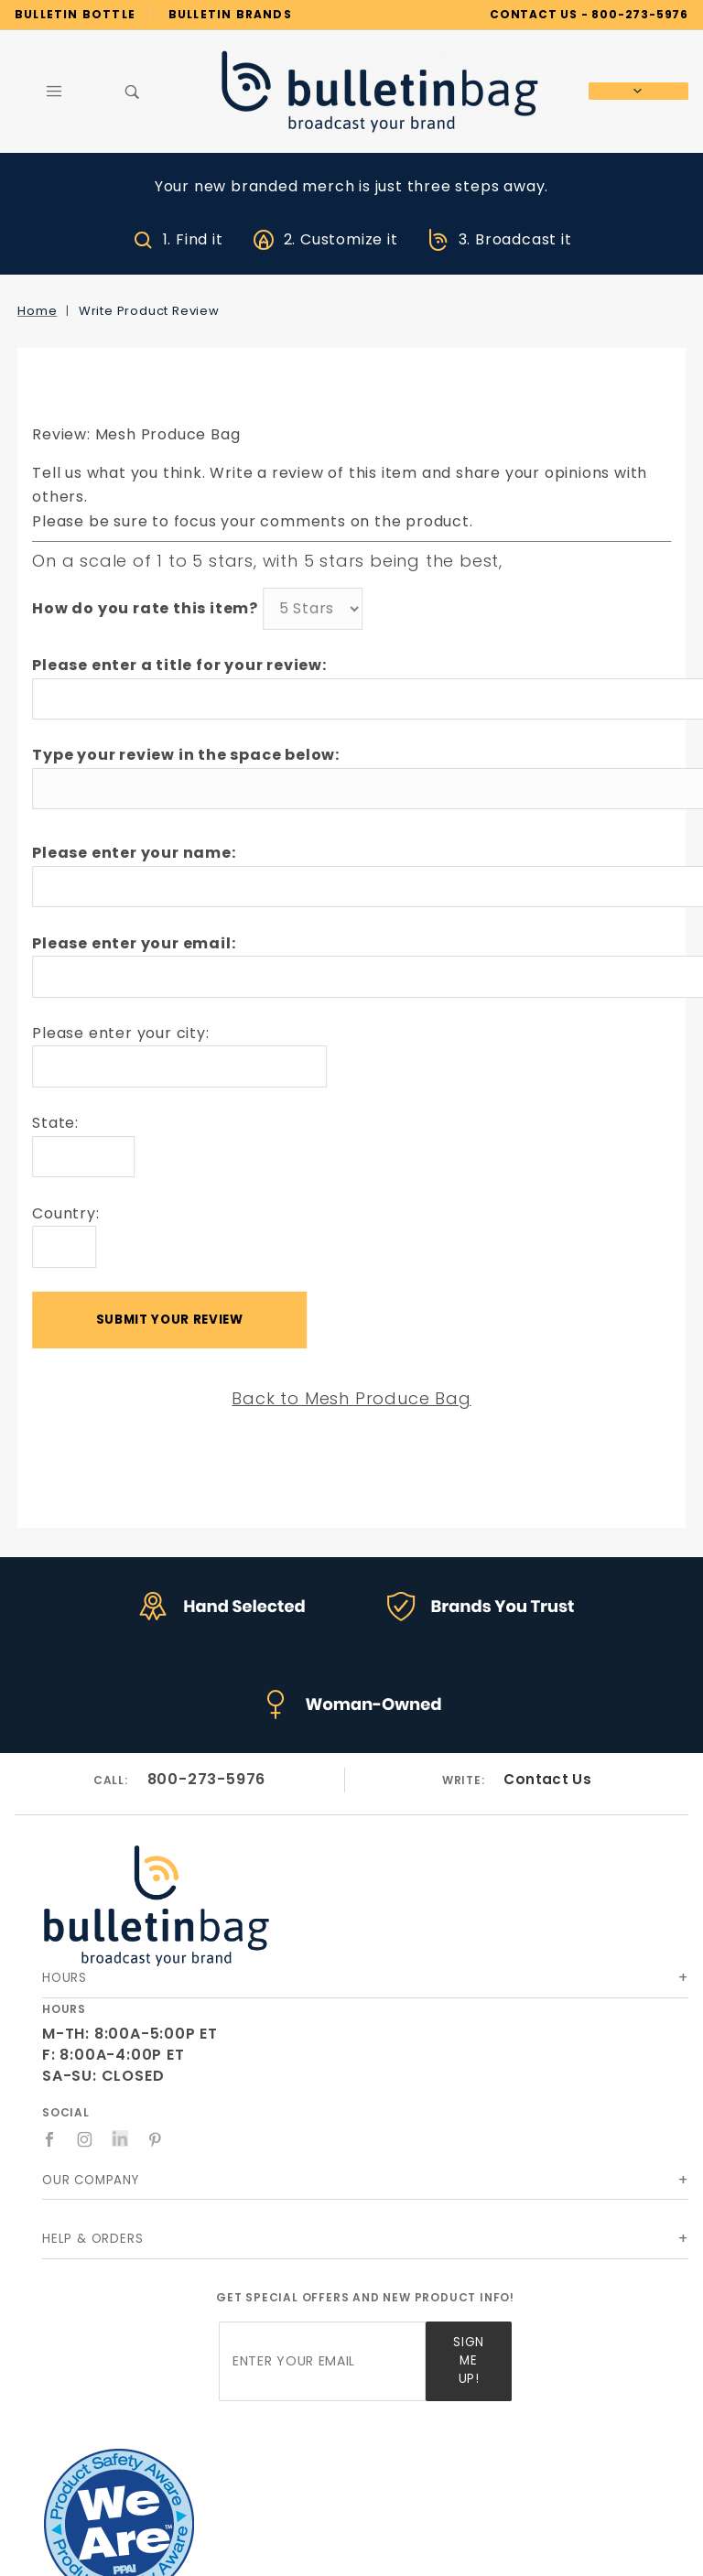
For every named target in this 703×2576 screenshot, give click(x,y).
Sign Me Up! (468, 2360)
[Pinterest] (155, 2139)
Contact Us (547, 1779)
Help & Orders (92, 2238)
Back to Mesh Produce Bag (351, 1398)
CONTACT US (534, 14)
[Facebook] (50, 2139)
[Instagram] (85, 2139)
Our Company (90, 2180)
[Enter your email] (322, 2361)
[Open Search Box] (132, 91)
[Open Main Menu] (54, 91)
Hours (64, 1977)
